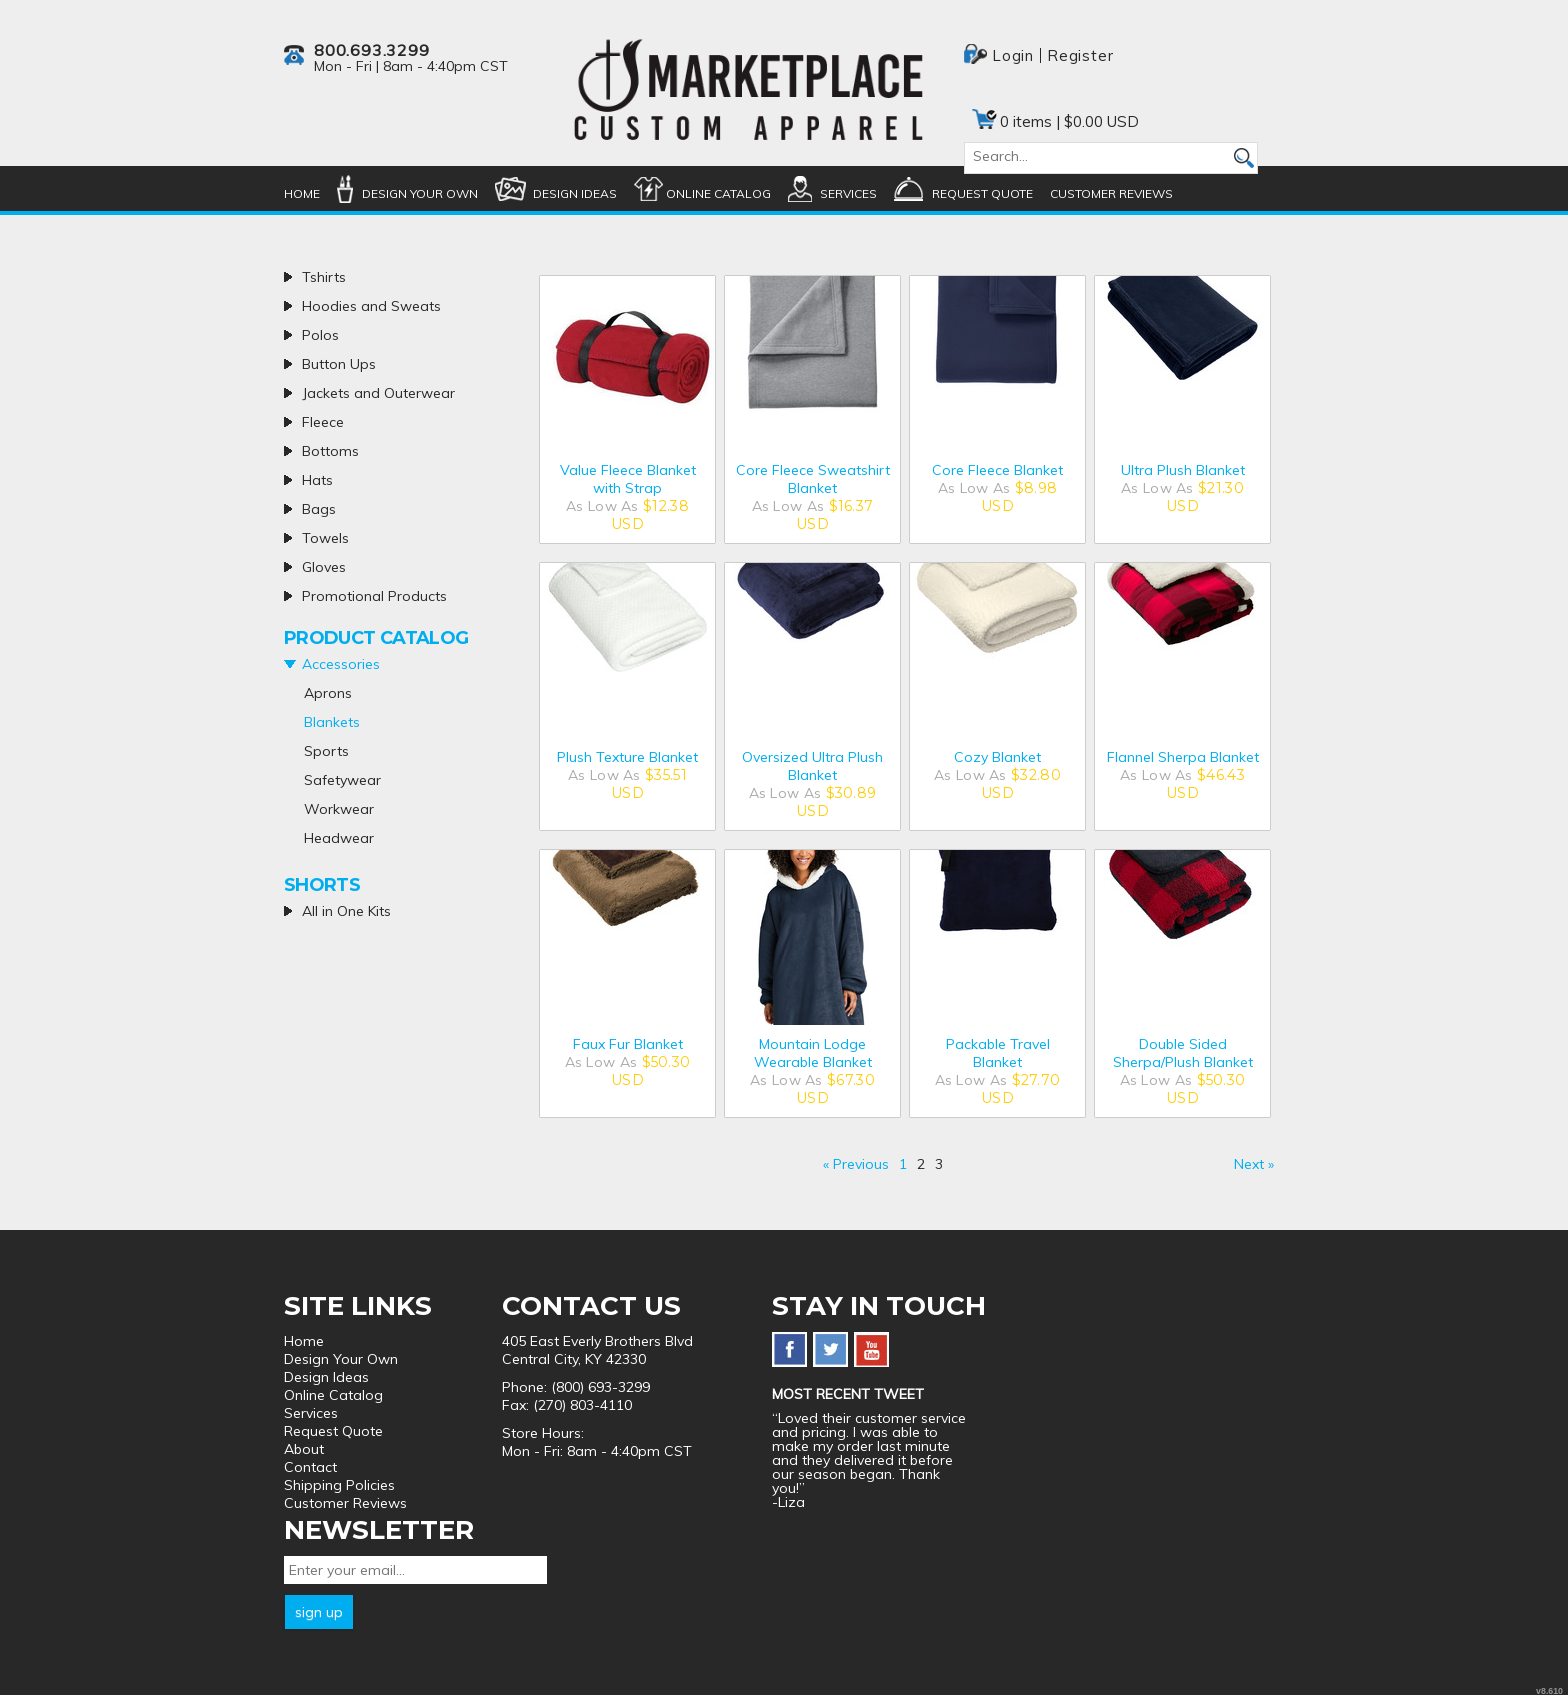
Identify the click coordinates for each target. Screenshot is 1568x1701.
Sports (326, 751)
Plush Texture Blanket (627, 757)
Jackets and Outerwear (378, 393)
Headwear (339, 838)
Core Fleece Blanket (997, 470)
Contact (310, 1467)
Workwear (339, 809)
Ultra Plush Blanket (1183, 470)
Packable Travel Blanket (998, 1053)
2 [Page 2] (921, 1164)
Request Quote (982, 193)
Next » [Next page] (1254, 1164)
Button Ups (339, 364)
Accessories (341, 664)
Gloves (324, 567)
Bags (319, 509)
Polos (320, 335)
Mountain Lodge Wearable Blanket (813, 1053)
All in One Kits (346, 911)
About (304, 1449)
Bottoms (330, 451)
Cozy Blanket (997, 757)
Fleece (323, 422)
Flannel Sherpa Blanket (1183, 757)
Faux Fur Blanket (628, 1044)
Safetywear (342, 780)
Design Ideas (575, 193)
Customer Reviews (1111, 193)
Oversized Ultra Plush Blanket (812, 766)
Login (1013, 55)
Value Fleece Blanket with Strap (628, 479)
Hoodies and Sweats (371, 306)
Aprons (328, 693)
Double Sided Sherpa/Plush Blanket (1183, 1053)
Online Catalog (718, 193)
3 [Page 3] (939, 1164)
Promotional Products (374, 596)
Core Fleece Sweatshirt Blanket (813, 479)
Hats (317, 480)
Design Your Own (420, 193)
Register (1080, 55)
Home (302, 193)
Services (848, 193)
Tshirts (324, 277)
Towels (325, 538)
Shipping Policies (339, 1485)
